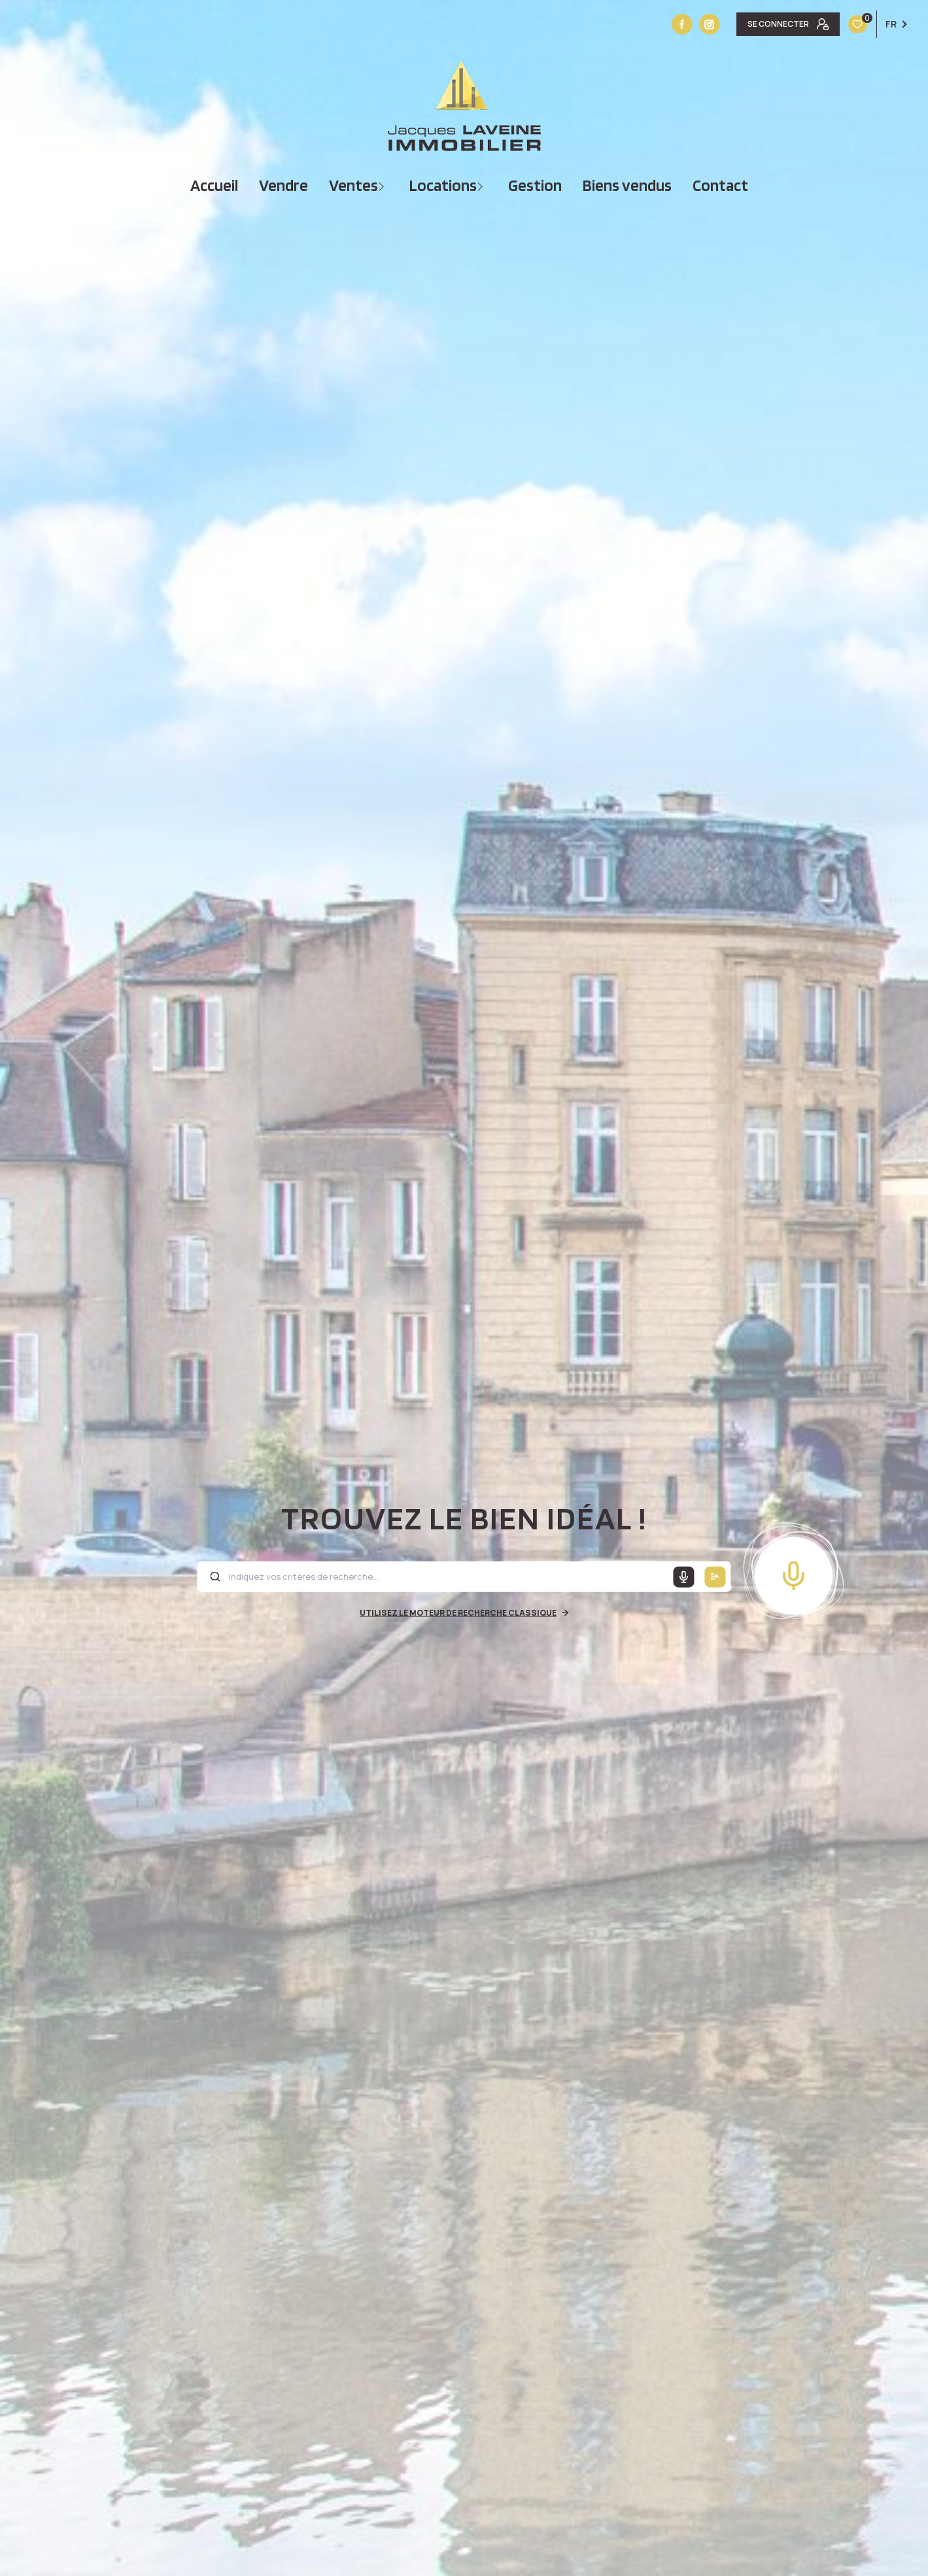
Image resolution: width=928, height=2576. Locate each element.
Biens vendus (627, 185)
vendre (283, 185)
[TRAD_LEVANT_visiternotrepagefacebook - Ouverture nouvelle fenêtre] (682, 24)
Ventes (353, 185)
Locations (443, 185)
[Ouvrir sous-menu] (382, 185)
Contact (720, 185)
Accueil (214, 185)
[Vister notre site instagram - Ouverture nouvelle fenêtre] (709, 24)
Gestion (535, 185)
